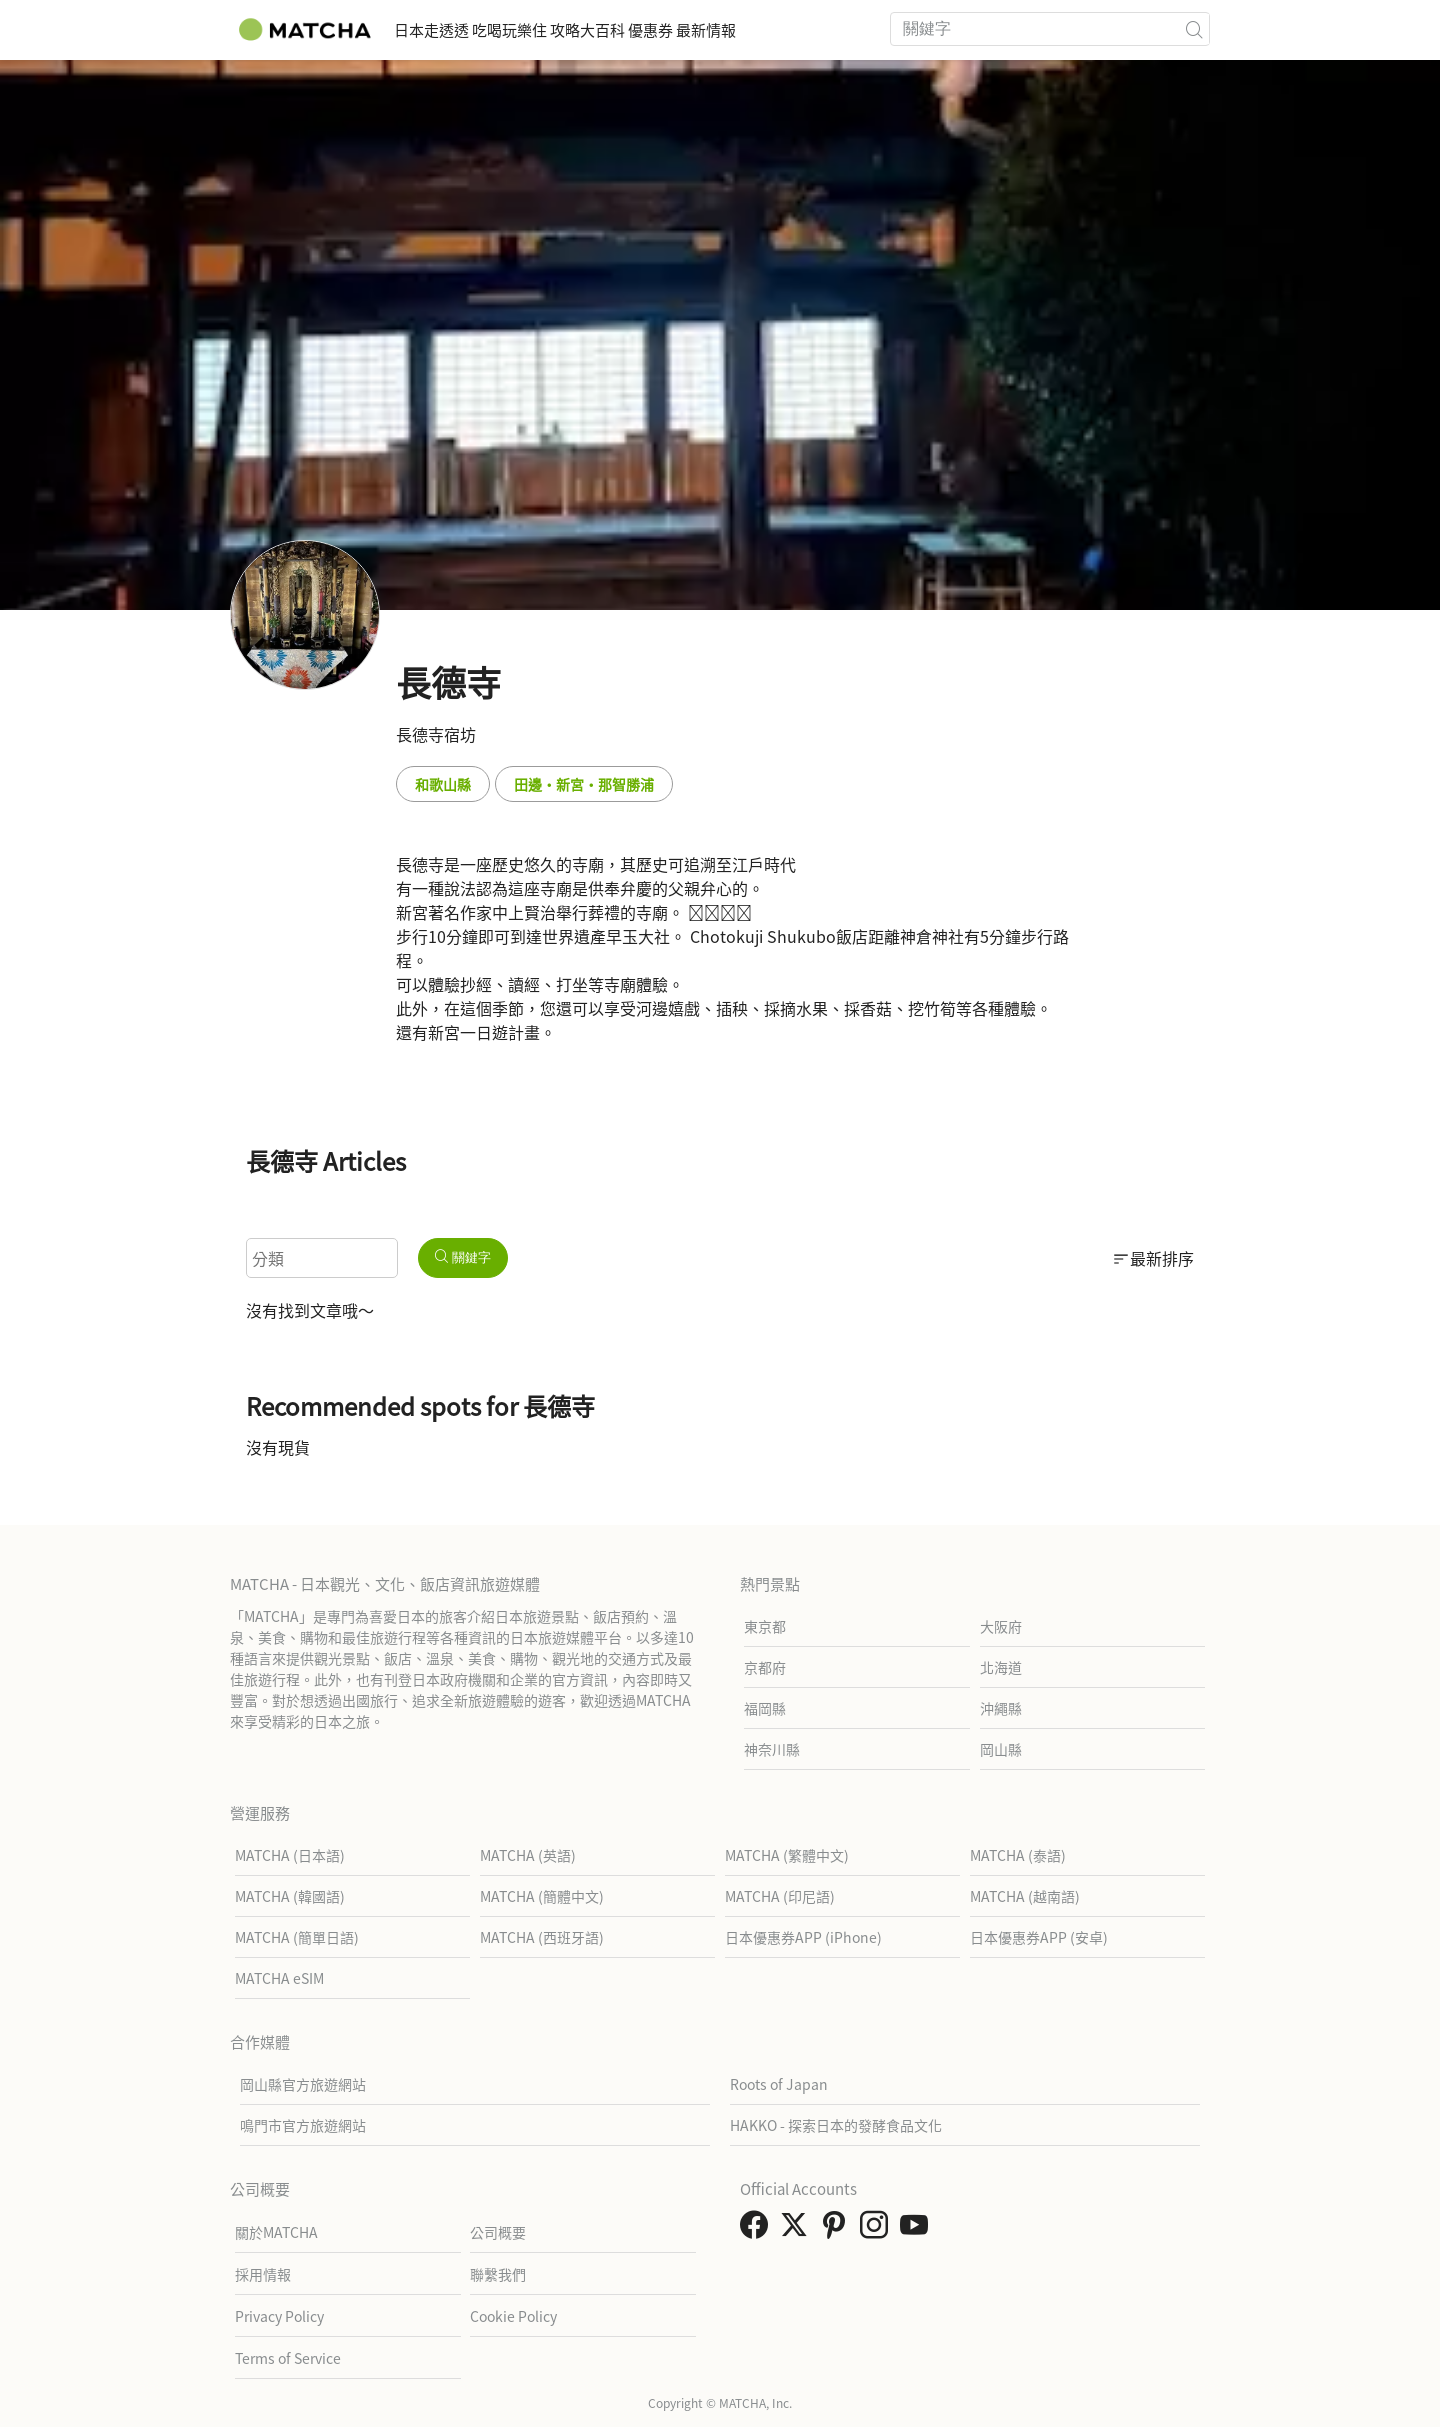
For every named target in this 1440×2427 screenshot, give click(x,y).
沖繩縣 (1001, 1708)
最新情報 (836, 29)
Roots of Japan (779, 2084)
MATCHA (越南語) (1025, 1896)
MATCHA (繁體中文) (787, 1855)
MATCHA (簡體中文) (542, 1896)
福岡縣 (765, 1708)
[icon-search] (1194, 29)
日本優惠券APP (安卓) (1039, 1937)
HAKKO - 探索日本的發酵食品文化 (836, 2125)
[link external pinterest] (838, 2230)
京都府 (765, 1667)
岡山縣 (1001, 1749)
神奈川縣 (772, 1749)
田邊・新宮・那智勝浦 (584, 784)
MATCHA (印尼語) (780, 1896)
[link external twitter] (798, 2230)
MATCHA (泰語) (1018, 1855)
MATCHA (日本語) (290, 1855)
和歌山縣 (443, 784)
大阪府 (1001, 1626)
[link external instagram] (878, 2230)
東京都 (765, 1626)
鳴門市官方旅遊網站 (303, 2125)
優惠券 (751, 29)
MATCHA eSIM (279, 1978)
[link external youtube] (918, 2230)
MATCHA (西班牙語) (542, 1937)
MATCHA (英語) (528, 1855)
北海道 (1001, 1667)
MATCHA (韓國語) (290, 1896)
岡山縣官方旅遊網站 (303, 2084)
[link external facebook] (758, 2230)
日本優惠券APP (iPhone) (803, 1937)
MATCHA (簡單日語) (297, 1937)
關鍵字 (463, 1257)
